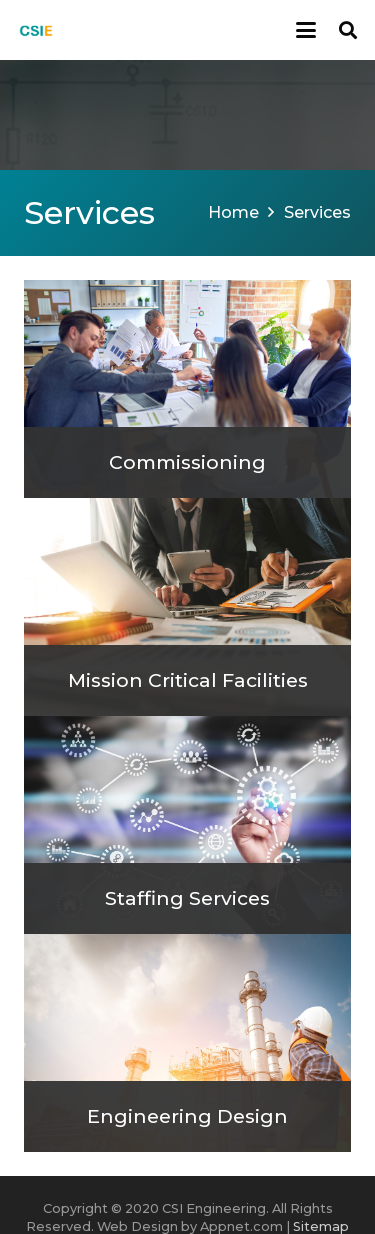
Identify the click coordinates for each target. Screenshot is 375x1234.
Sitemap (321, 1226)
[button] (306, 30)
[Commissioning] (187, 389)
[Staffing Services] (187, 825)
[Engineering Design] (187, 1043)
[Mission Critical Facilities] (187, 607)
